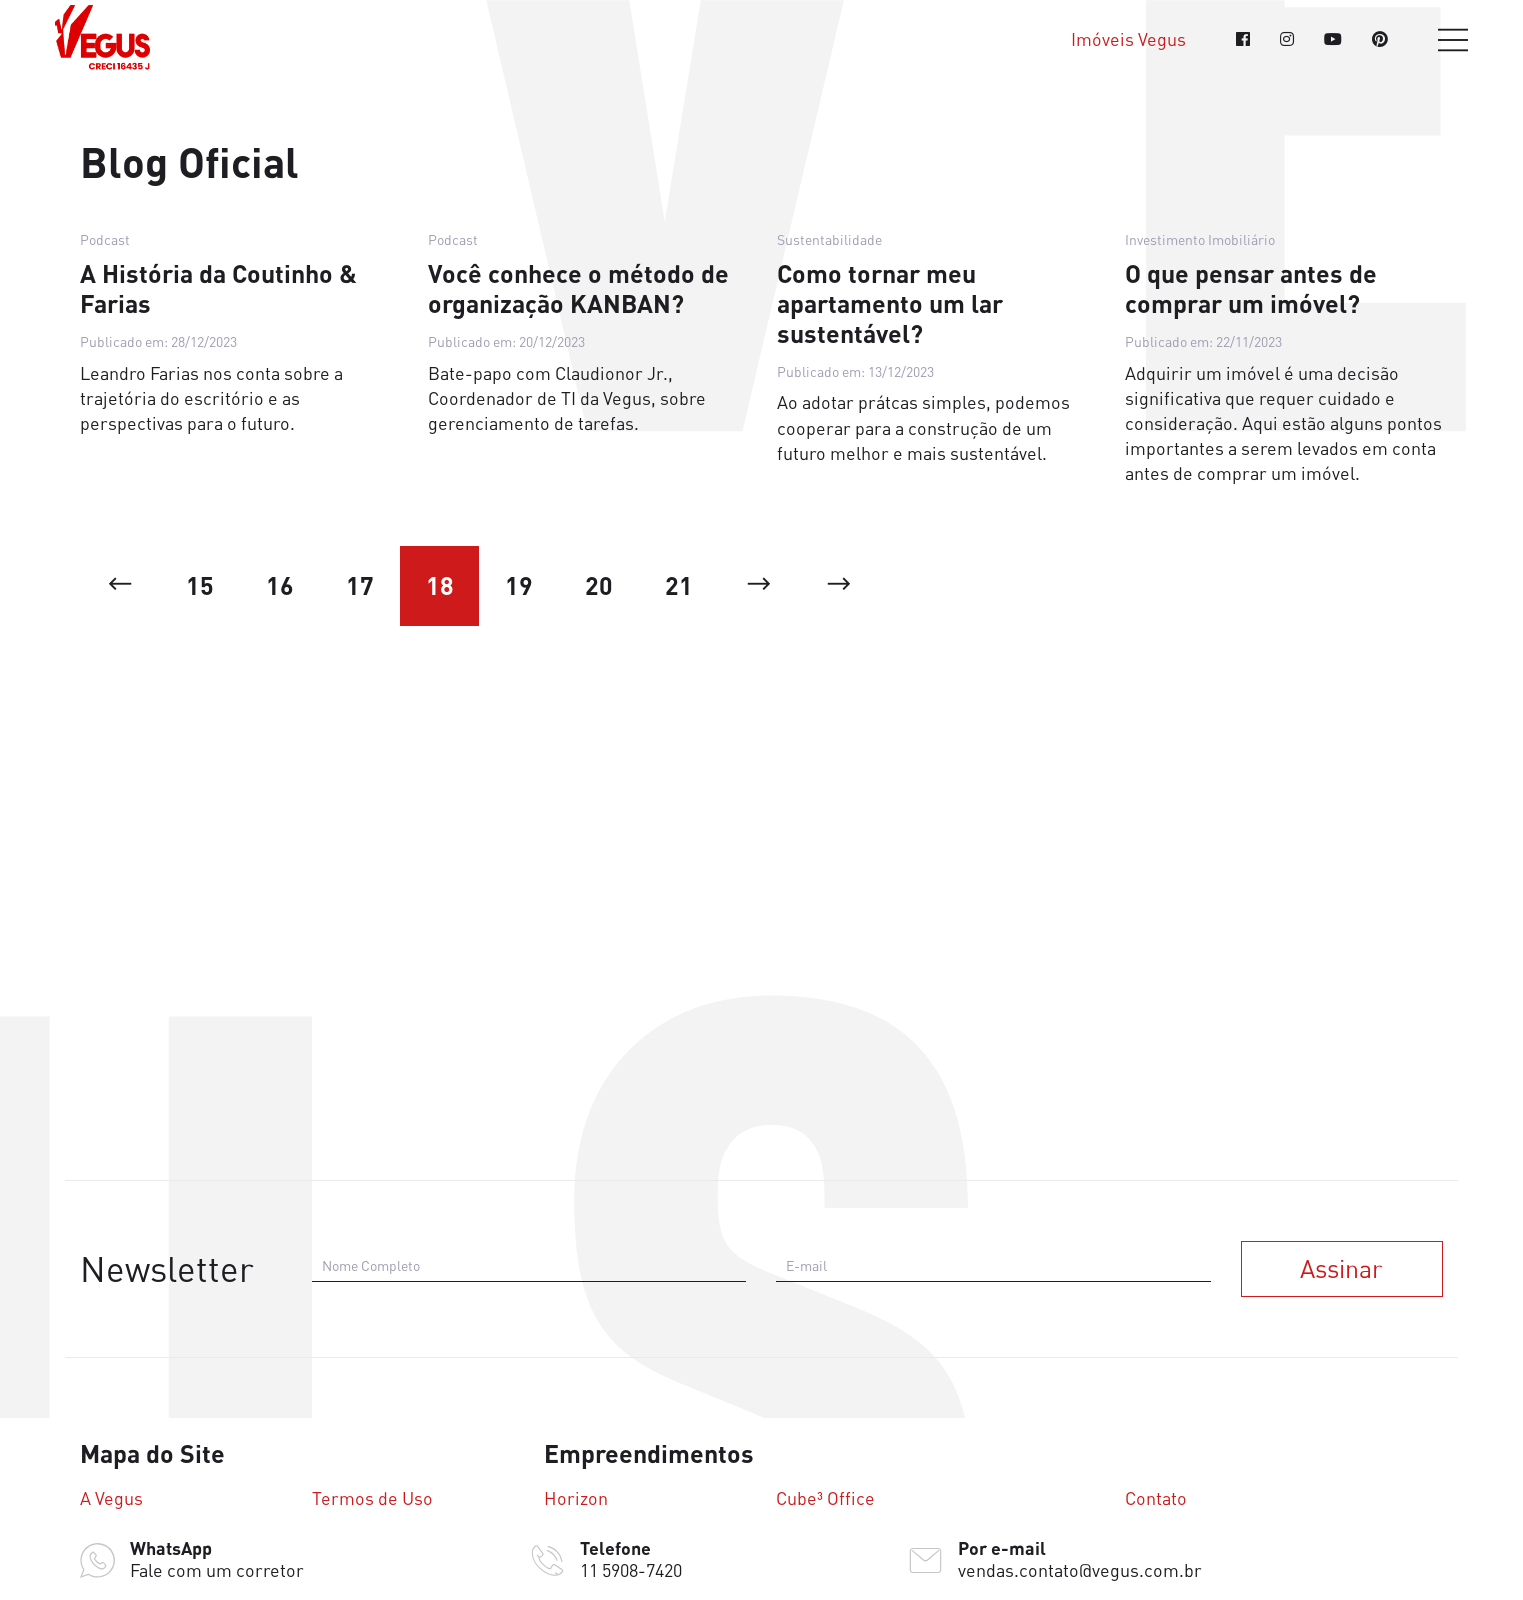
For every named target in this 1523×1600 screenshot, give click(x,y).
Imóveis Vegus (1128, 39)
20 (600, 587)
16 (280, 587)
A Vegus (111, 1498)
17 (360, 587)
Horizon (576, 1498)
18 (440, 587)
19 (520, 587)
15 (200, 587)
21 (680, 587)
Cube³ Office (825, 1498)
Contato (1156, 1498)
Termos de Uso (372, 1498)
